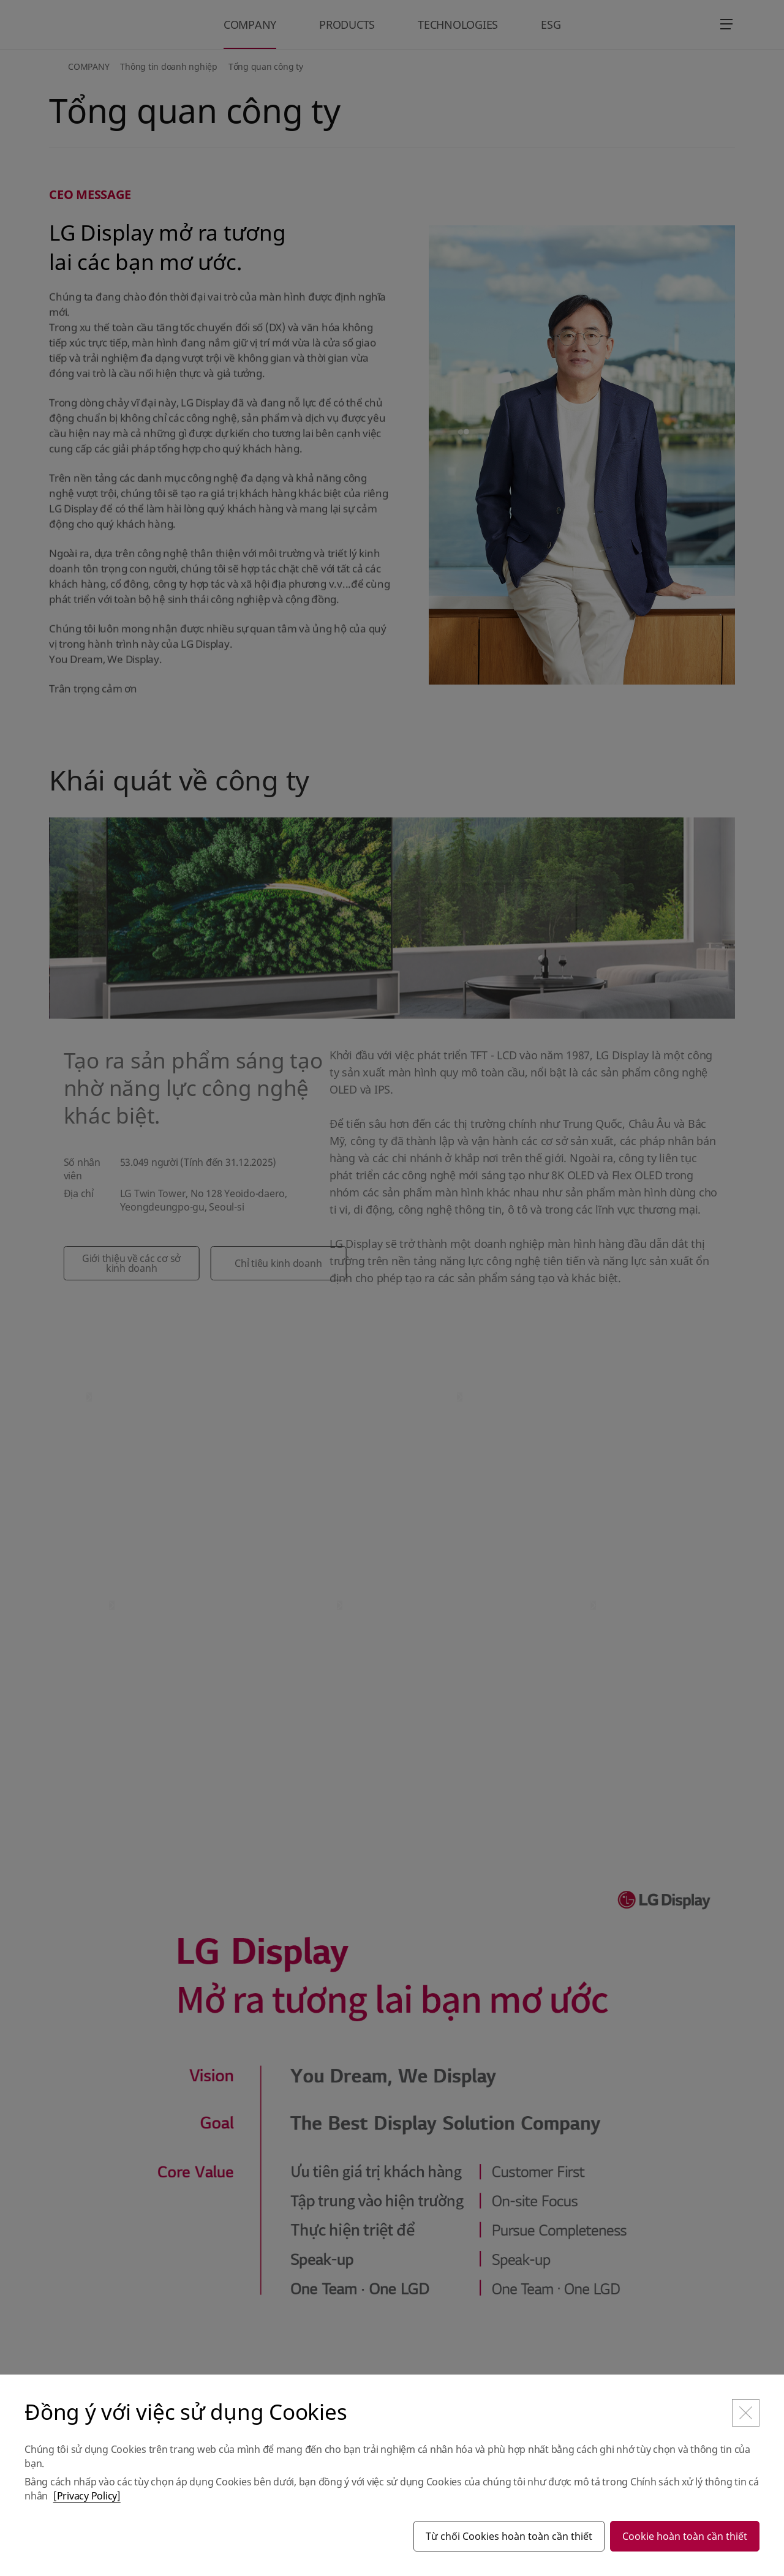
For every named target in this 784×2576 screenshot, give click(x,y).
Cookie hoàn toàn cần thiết (684, 2536)
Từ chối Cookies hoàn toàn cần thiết (509, 2536)
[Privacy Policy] (87, 2496)
